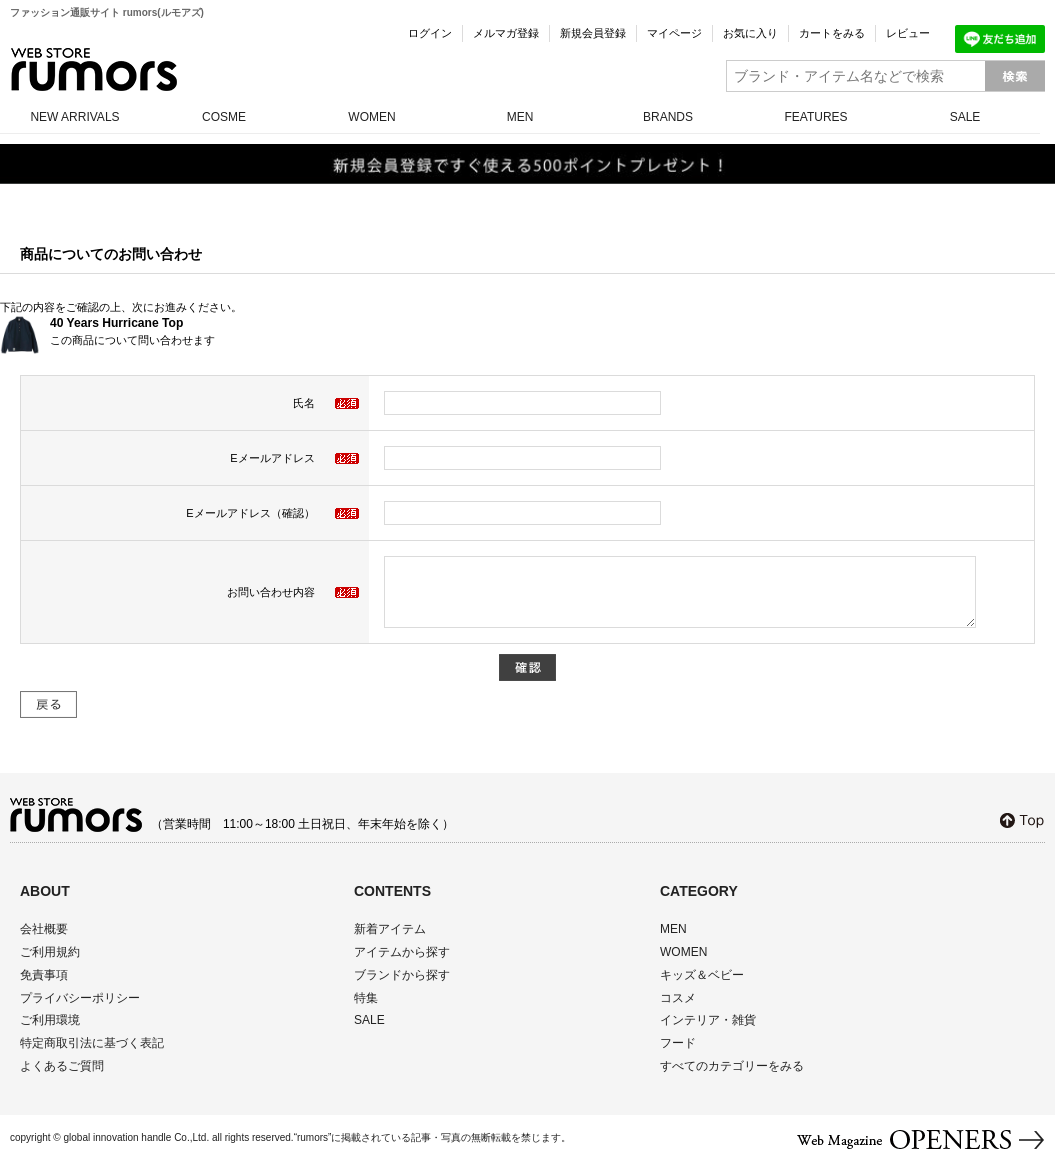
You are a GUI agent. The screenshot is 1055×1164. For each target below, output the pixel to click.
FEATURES (815, 117)
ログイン (430, 33)
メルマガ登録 (506, 33)
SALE (965, 117)
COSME (224, 117)
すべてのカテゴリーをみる (732, 1066)
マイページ (674, 33)
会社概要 (44, 929)
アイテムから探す (402, 952)
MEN (520, 117)
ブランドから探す (402, 975)
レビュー (908, 33)
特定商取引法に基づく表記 (92, 1043)
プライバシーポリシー (80, 998)
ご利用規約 (50, 952)
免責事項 (44, 975)
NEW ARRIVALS (74, 117)
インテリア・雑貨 (708, 1020)
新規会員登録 (593, 33)
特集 (366, 998)
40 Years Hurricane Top (116, 323)
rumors (94, 69)
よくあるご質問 (62, 1066)
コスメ (678, 998)
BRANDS (668, 117)
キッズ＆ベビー (702, 975)
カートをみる (832, 33)
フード (678, 1043)
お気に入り (750, 33)
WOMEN (371, 117)
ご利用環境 (50, 1020)
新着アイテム (390, 929)
